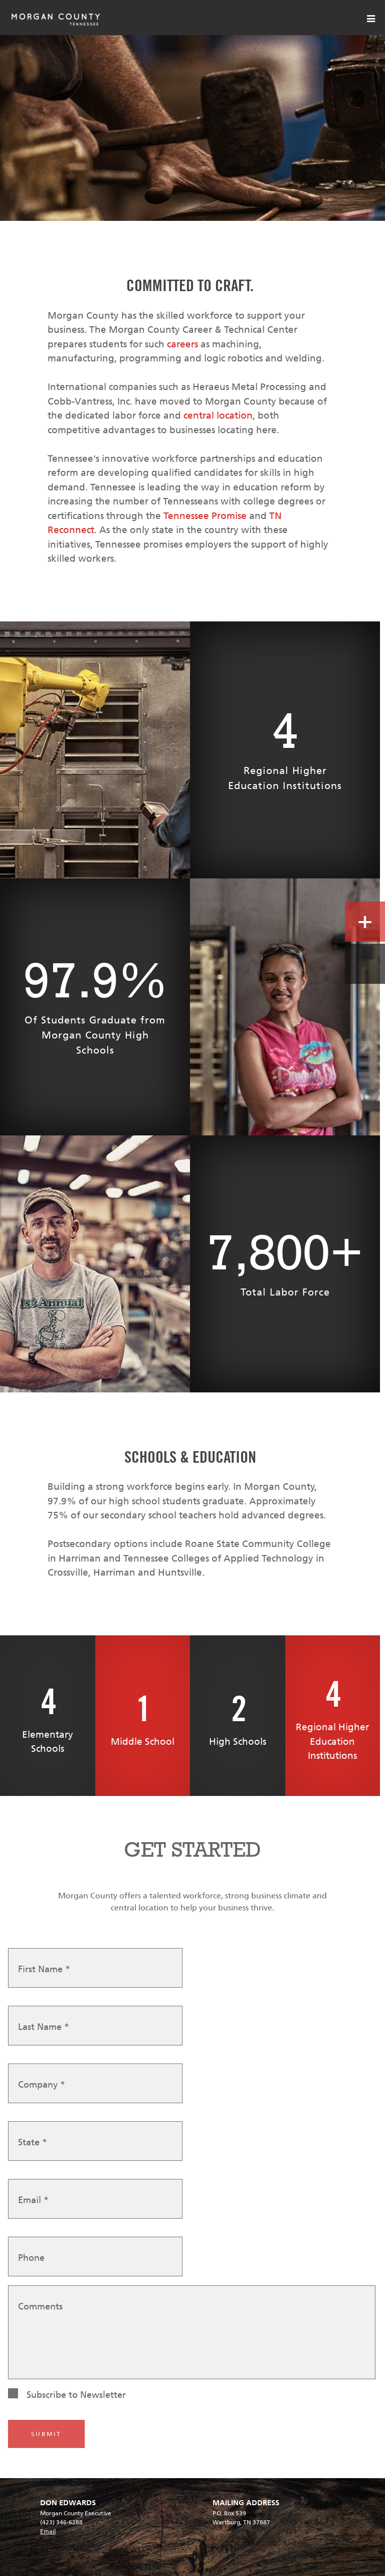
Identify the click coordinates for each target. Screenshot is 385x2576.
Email (33, 2200)
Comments (40, 2306)
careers (182, 344)
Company (41, 2085)
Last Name (43, 2027)
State (32, 2142)
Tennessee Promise (205, 516)
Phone (31, 2258)
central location (218, 415)
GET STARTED (192, 1849)
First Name (44, 1969)
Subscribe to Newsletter (76, 2395)
